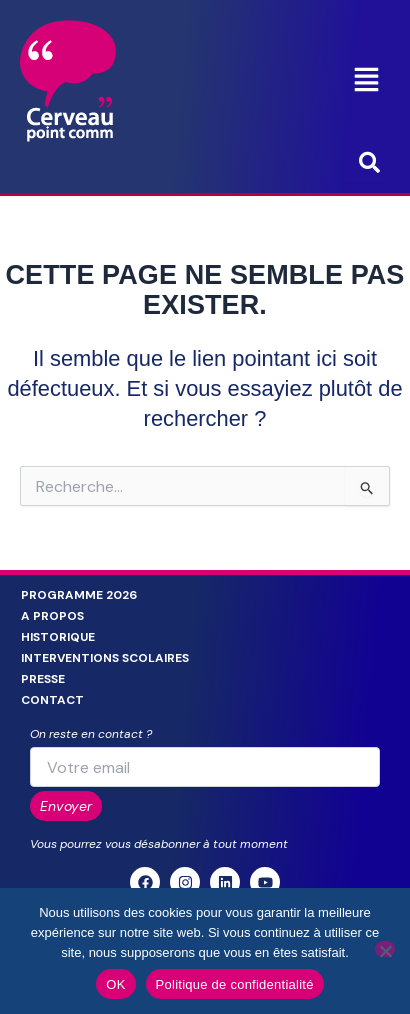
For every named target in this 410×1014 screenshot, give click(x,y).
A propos (52, 616)
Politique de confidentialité (235, 984)
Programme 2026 (79, 595)
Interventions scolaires (105, 658)
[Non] (385, 949)
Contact (52, 700)
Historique (58, 637)
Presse (43, 679)
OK (115, 984)
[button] (367, 81)
